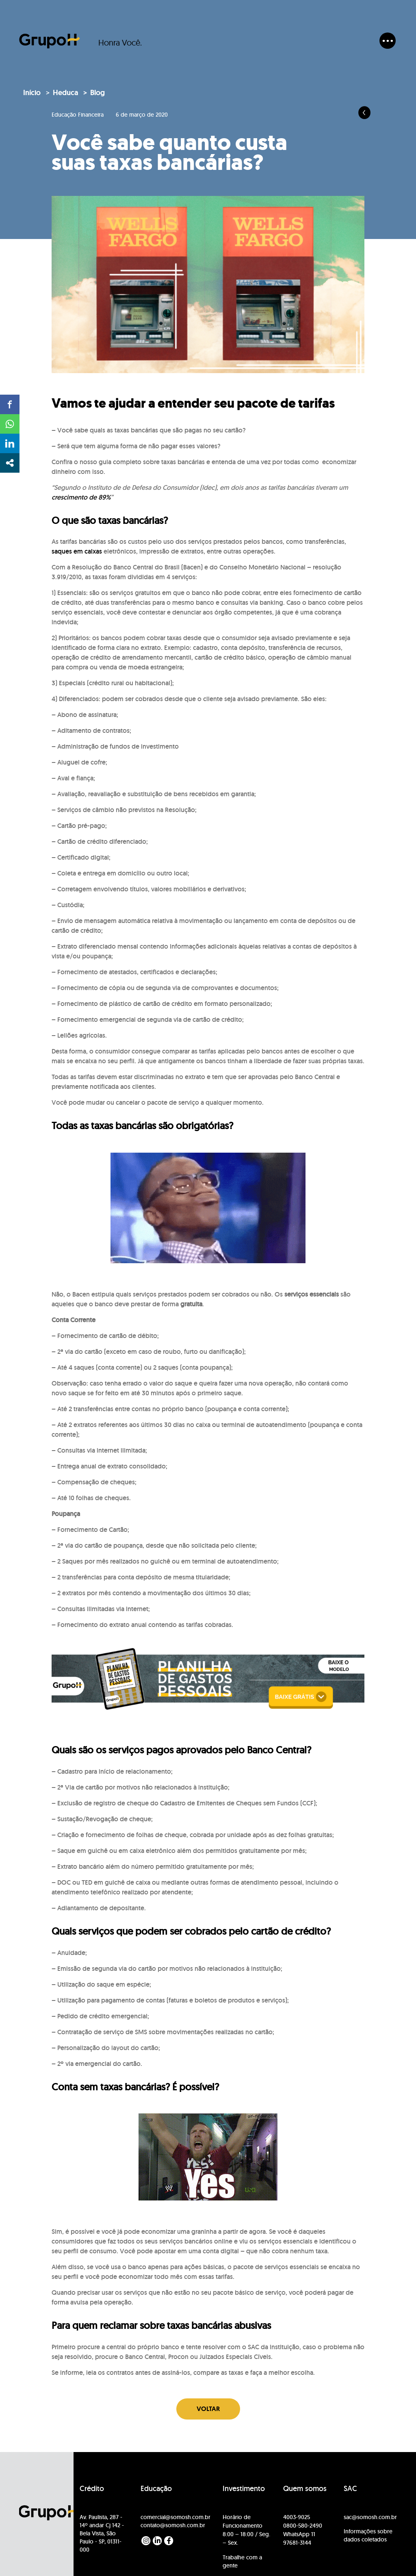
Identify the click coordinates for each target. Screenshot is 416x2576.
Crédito (92, 2489)
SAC (350, 2489)
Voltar (208, 2408)
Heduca (65, 93)
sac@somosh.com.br (370, 2517)
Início (32, 93)
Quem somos (305, 2489)
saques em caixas (77, 551)
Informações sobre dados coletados (368, 2535)
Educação (156, 2489)
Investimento (244, 2489)
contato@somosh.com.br (173, 2525)
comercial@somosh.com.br (175, 2517)
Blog (97, 93)
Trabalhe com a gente (242, 2561)
